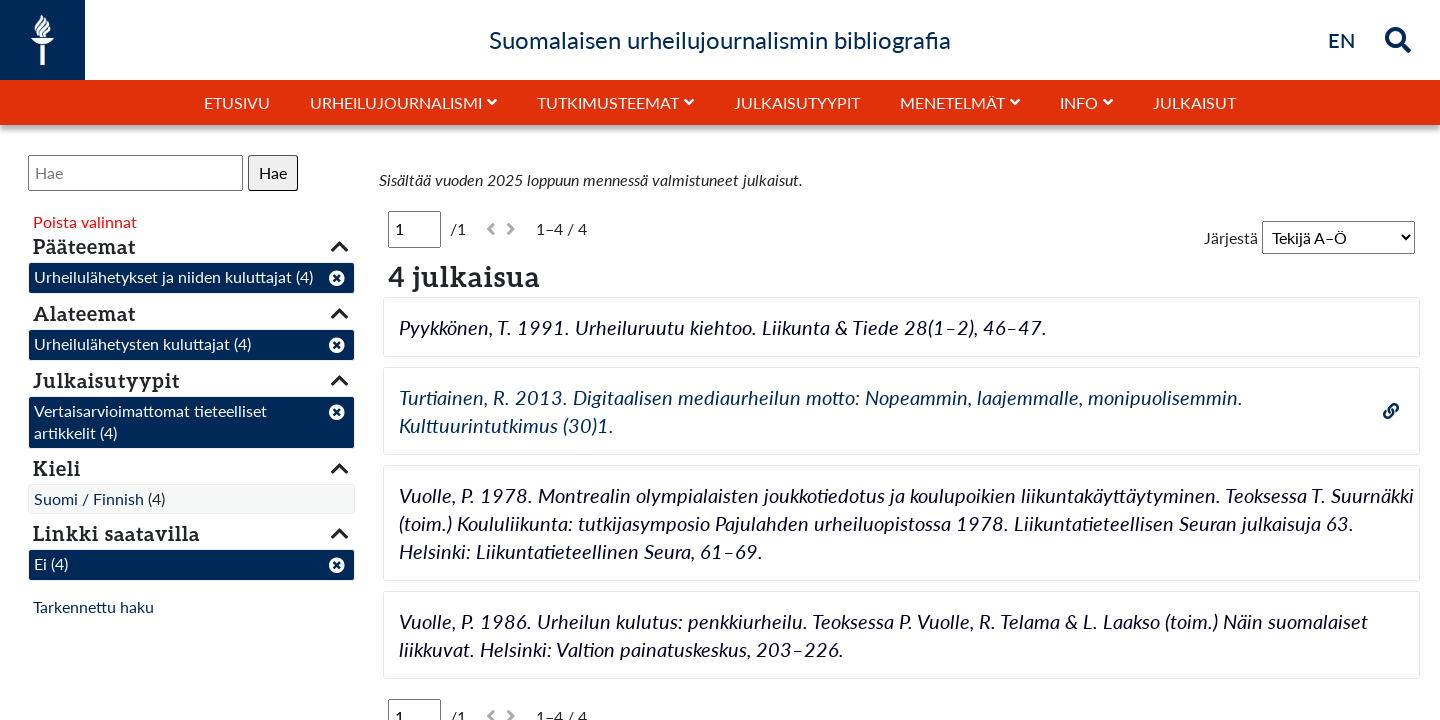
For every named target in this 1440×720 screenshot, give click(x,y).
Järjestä (1231, 237)
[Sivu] (414, 229)
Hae (273, 172)
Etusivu (237, 102)
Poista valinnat (85, 221)
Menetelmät (952, 102)
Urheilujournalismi (396, 102)
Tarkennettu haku (93, 606)
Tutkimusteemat (608, 102)
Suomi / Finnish (89, 498)
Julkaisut (1194, 102)
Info (1079, 102)
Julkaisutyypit (797, 102)
